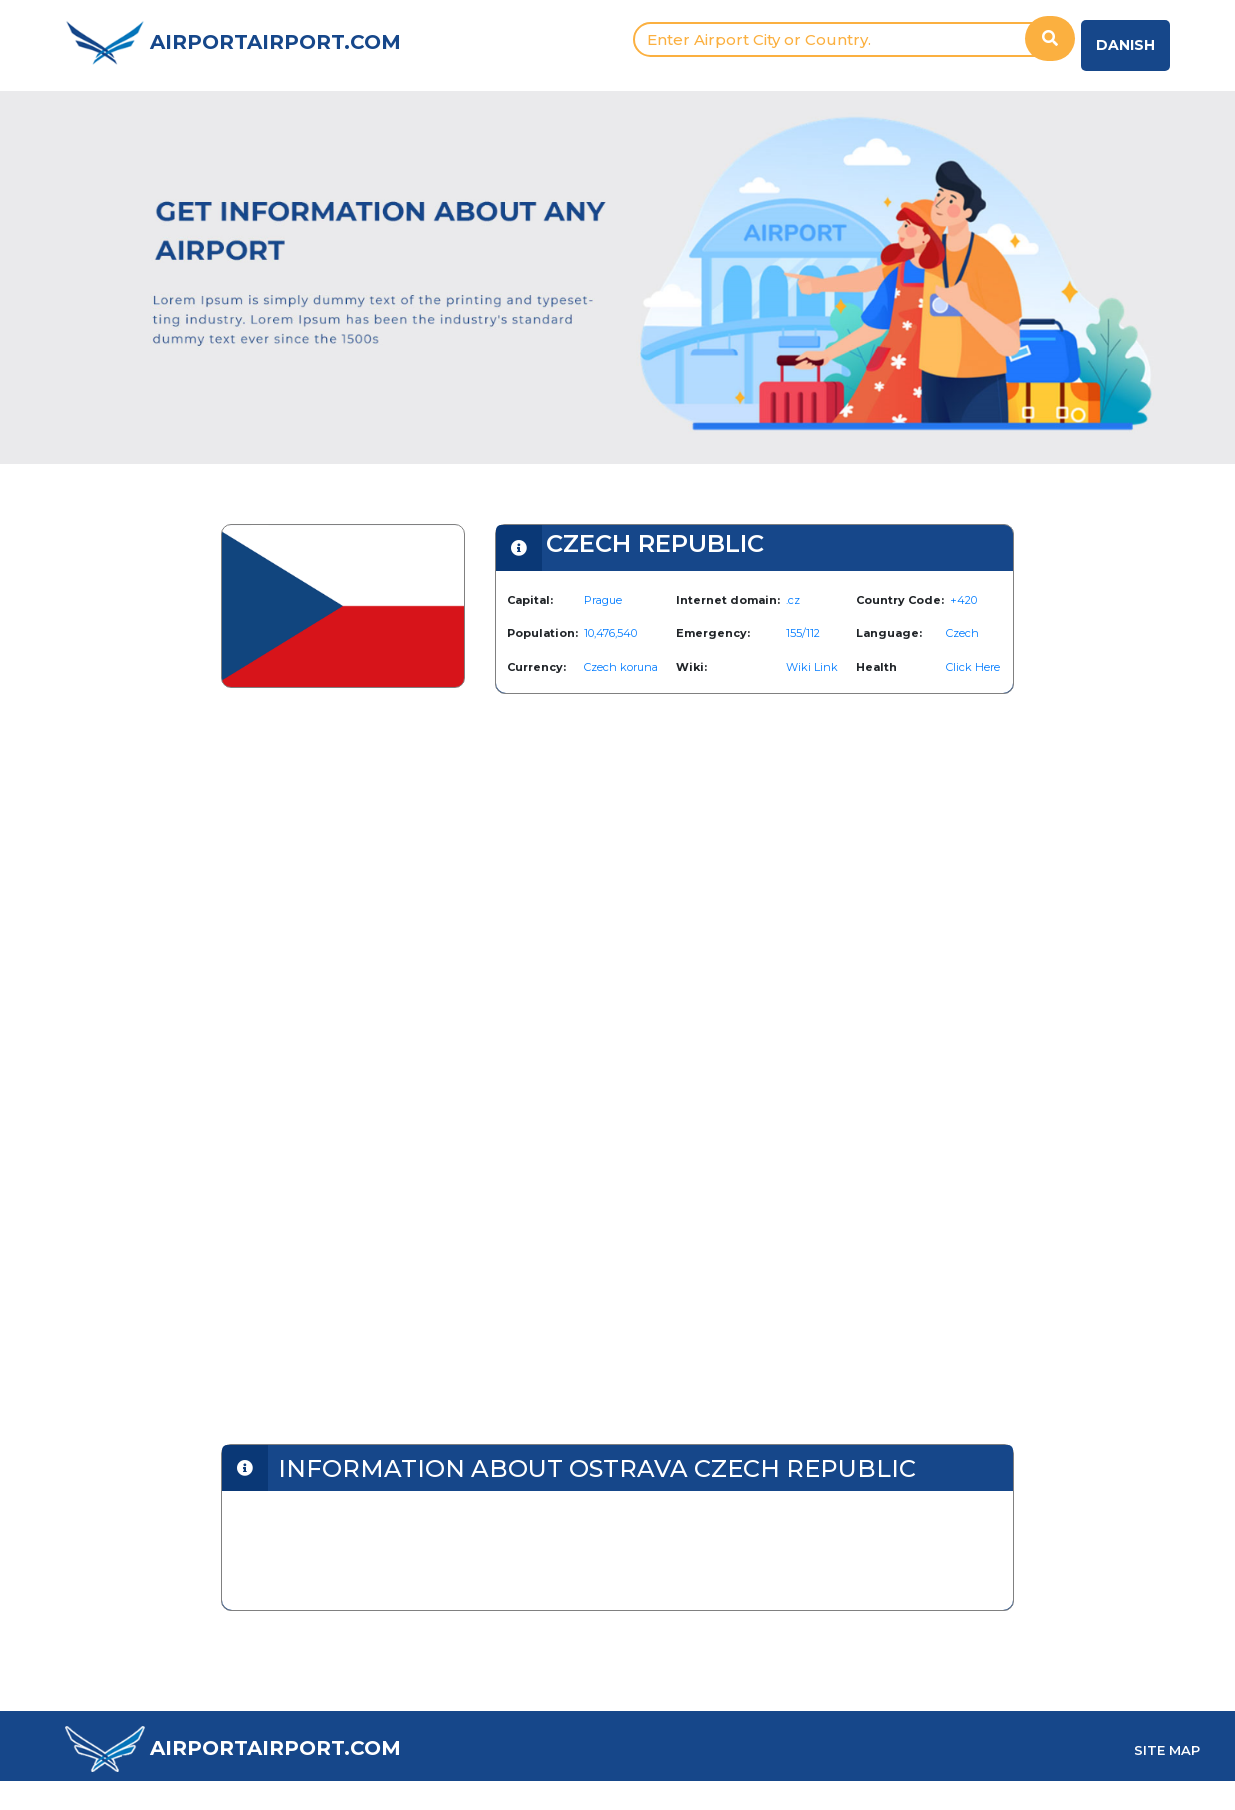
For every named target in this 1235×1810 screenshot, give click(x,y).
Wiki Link (812, 667)
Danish (1125, 45)
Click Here (973, 667)
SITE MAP (1167, 1750)
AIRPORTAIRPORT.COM (275, 42)
